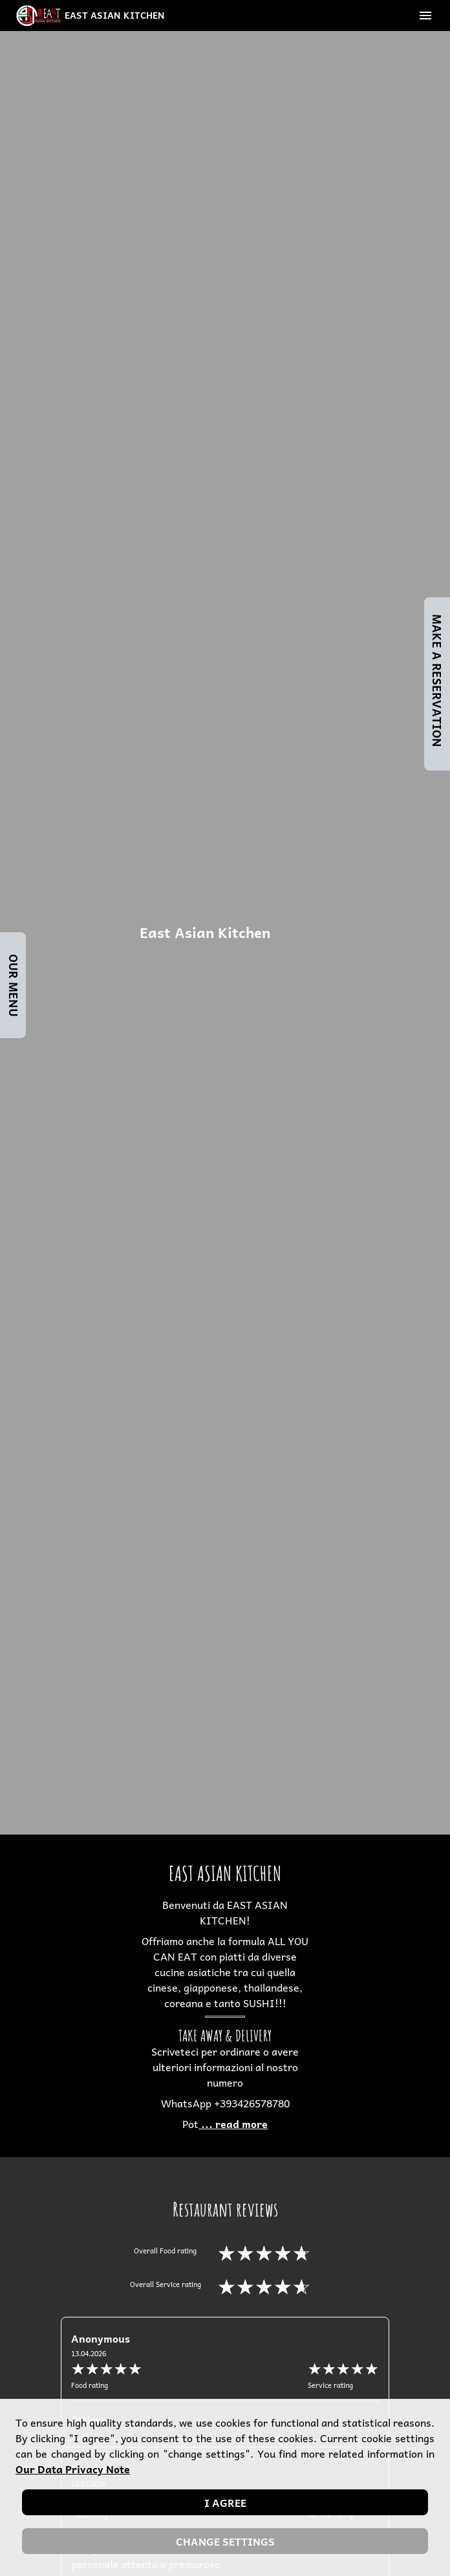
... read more (233, 2123)
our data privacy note (73, 2468)
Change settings (225, 2541)
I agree (225, 2502)
